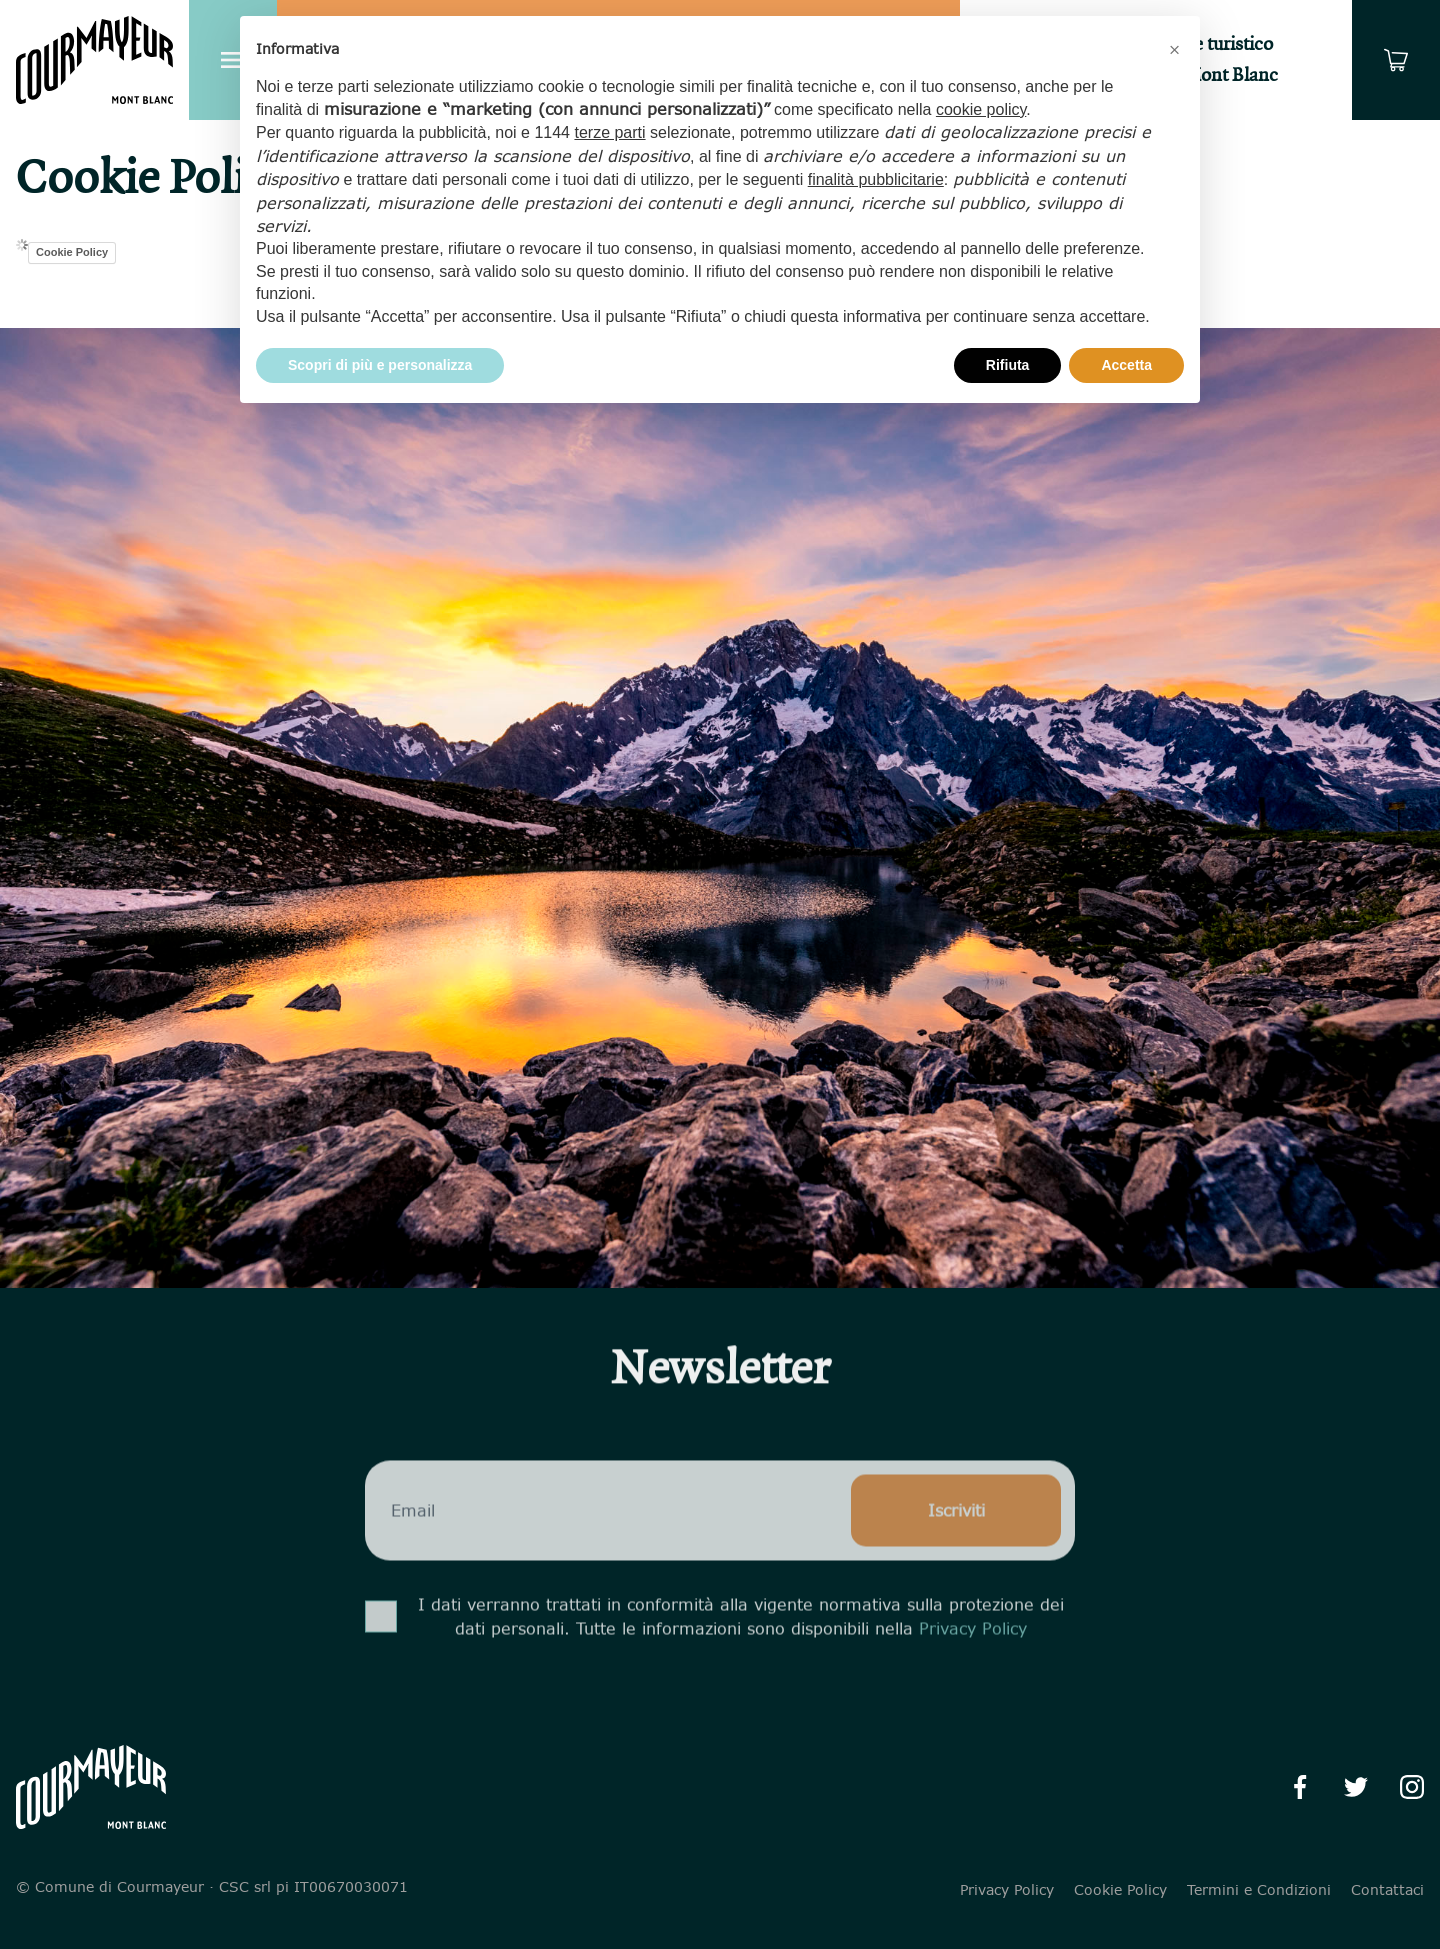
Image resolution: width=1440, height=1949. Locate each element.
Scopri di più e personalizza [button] (380, 365)
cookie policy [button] (981, 109)
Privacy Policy (973, 1666)
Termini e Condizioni (1259, 1890)
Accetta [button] (1126, 365)
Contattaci (1387, 1890)
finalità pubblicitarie (876, 179)
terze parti (609, 132)
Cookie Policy (72, 252)
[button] (1174, 48)
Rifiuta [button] (1008, 365)
